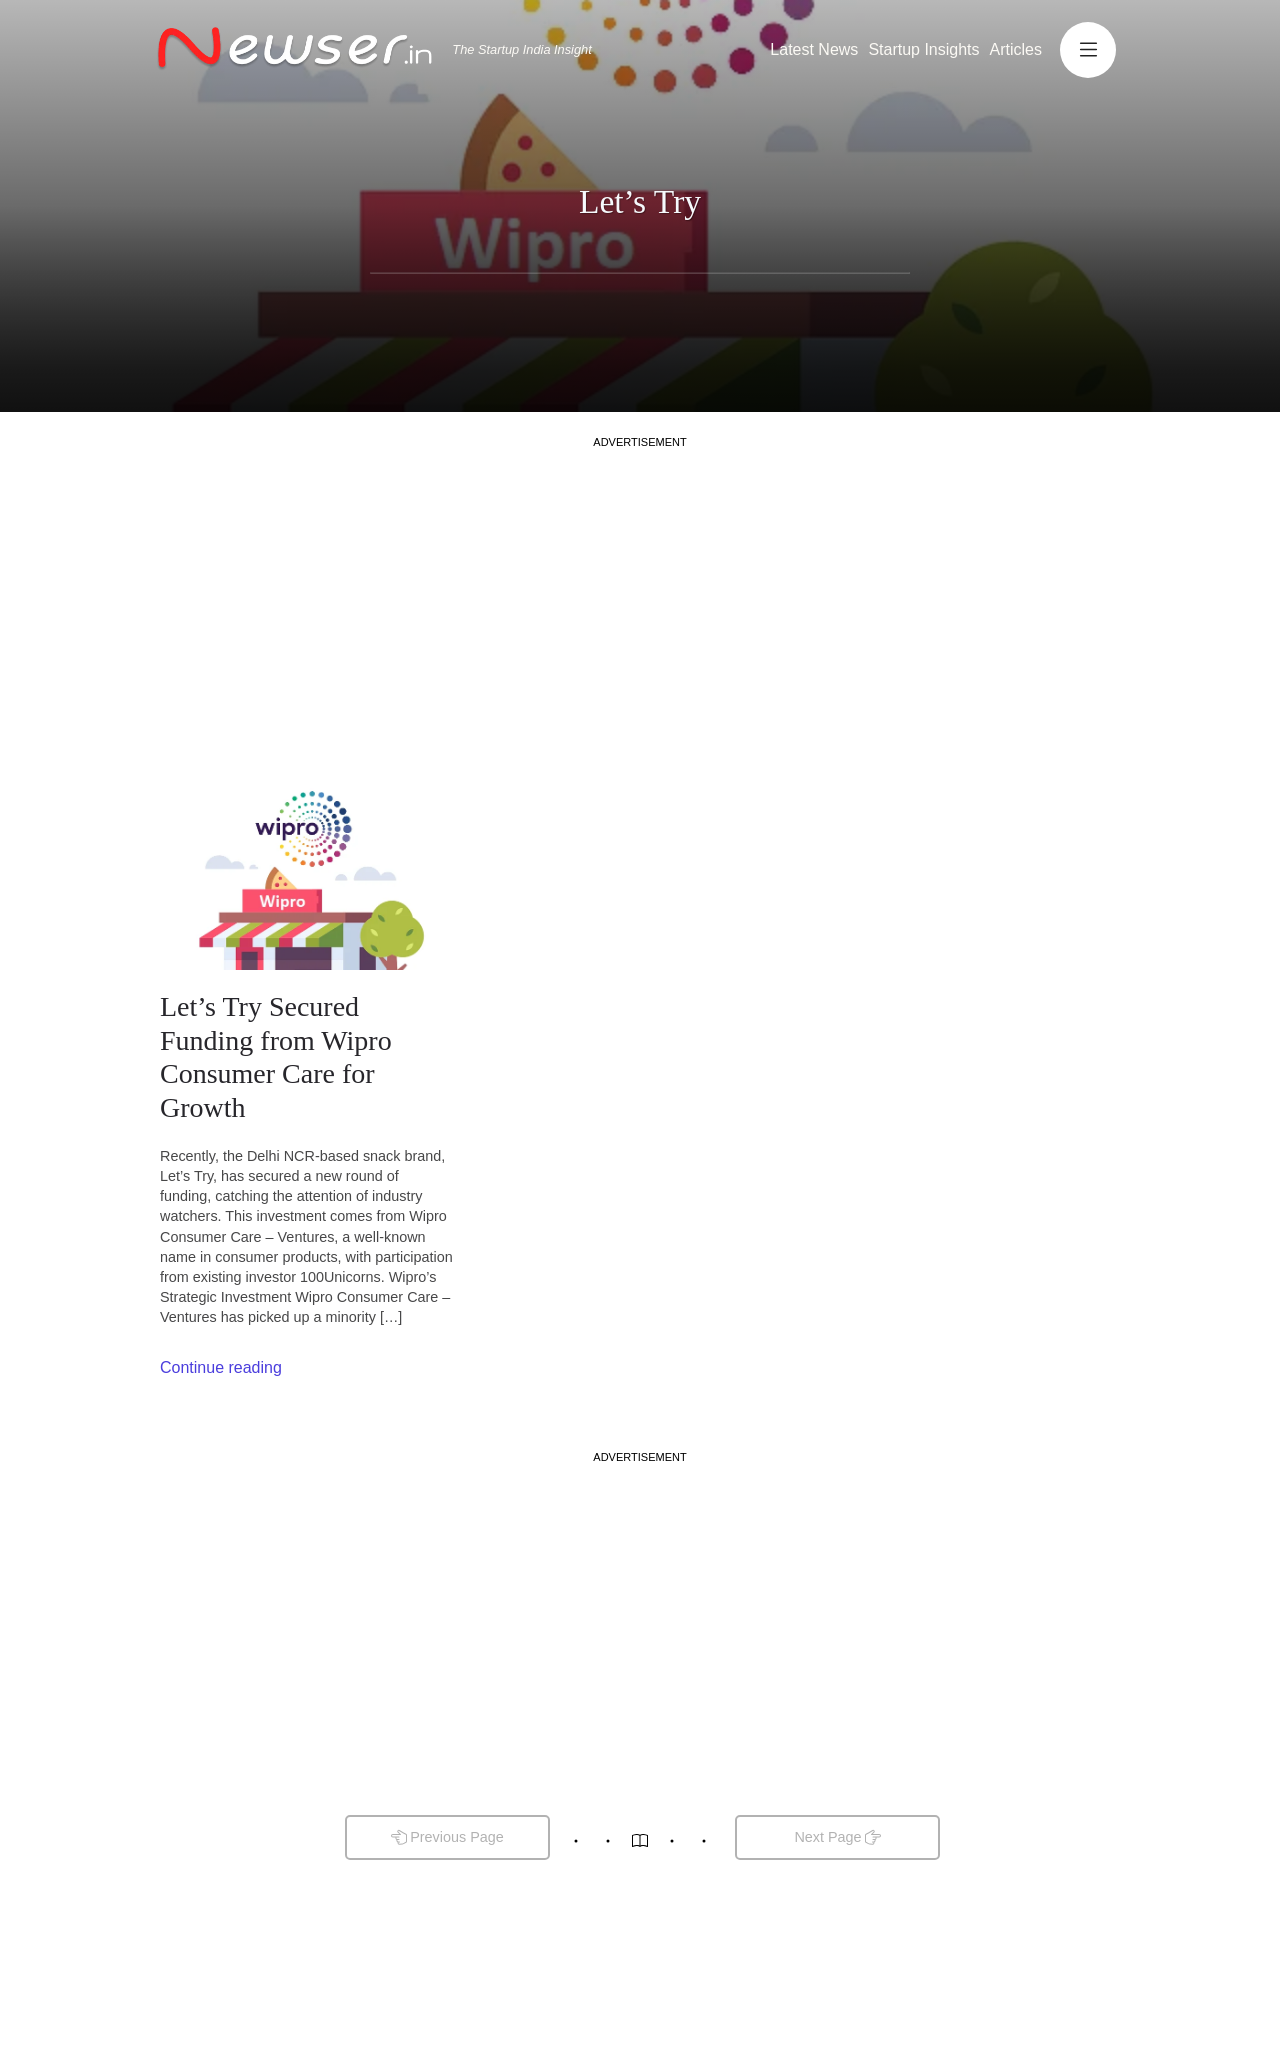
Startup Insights (923, 49)
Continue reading (221, 1367)
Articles (1016, 49)
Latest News (814, 49)
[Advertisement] (640, 590)
